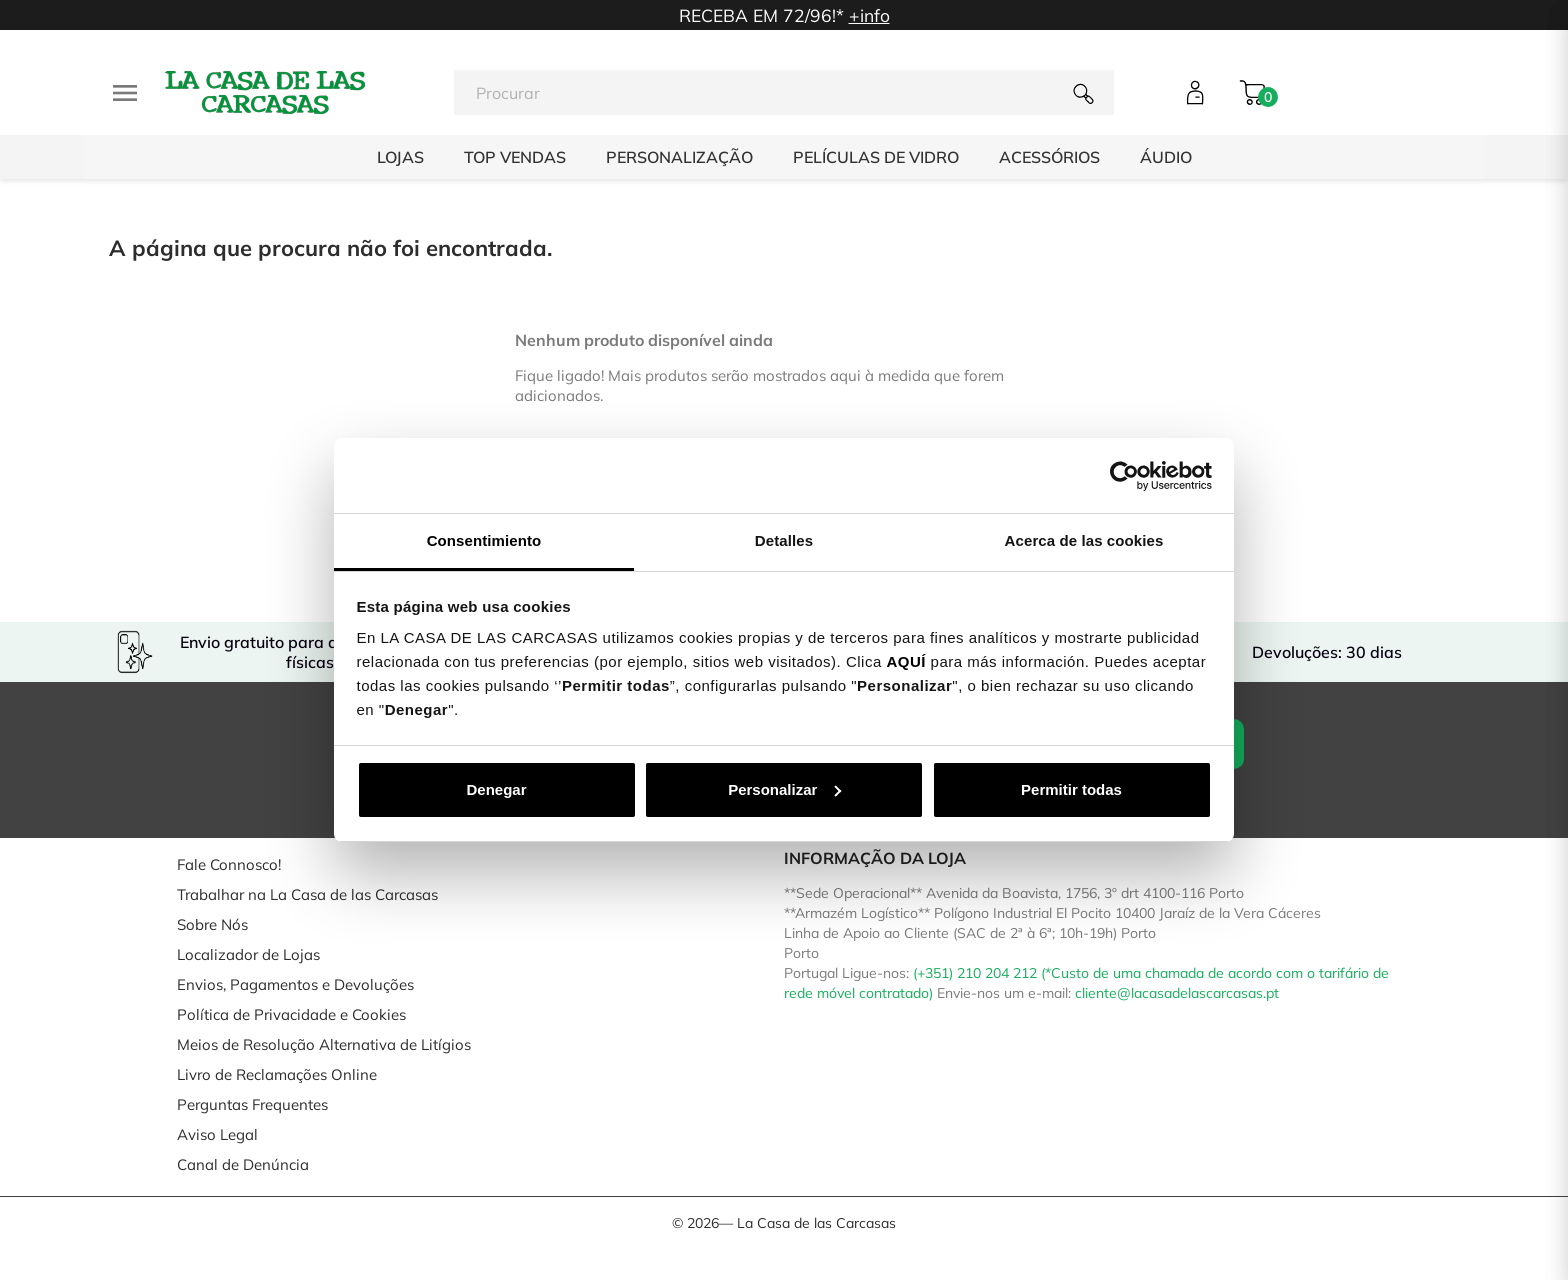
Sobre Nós (212, 924)
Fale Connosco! (229, 864)
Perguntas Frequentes (252, 1104)
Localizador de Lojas (248, 954)
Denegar (496, 789)
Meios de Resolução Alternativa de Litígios (324, 1044)
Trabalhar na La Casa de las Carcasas (307, 894)
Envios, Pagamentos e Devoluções (295, 984)
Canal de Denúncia (243, 1164)
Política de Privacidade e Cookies (291, 1014)
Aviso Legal (217, 1134)
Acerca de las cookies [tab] (1084, 540)
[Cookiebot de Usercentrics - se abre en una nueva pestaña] (1124, 476)
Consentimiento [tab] (484, 540)
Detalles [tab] (784, 540)
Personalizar (784, 789)
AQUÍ (906, 661)
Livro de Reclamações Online (277, 1074)
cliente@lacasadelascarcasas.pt (1177, 993)
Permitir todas (1071, 789)
